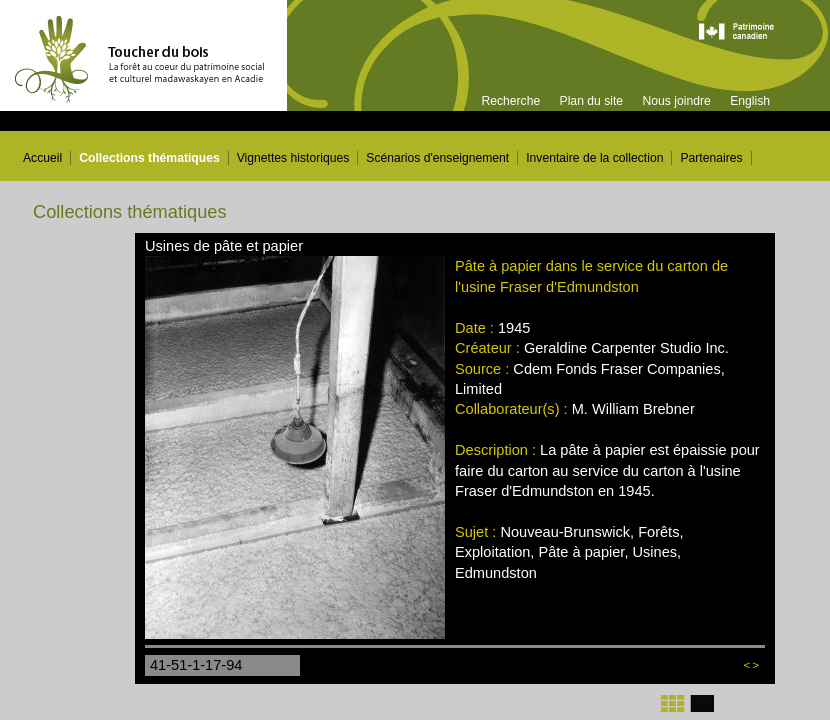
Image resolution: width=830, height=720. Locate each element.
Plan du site (592, 101)
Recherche (510, 101)
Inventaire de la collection (594, 158)
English (750, 101)
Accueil (42, 158)
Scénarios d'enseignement (437, 158)
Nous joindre (676, 101)
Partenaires (711, 158)
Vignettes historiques (293, 158)
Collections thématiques (149, 158)
